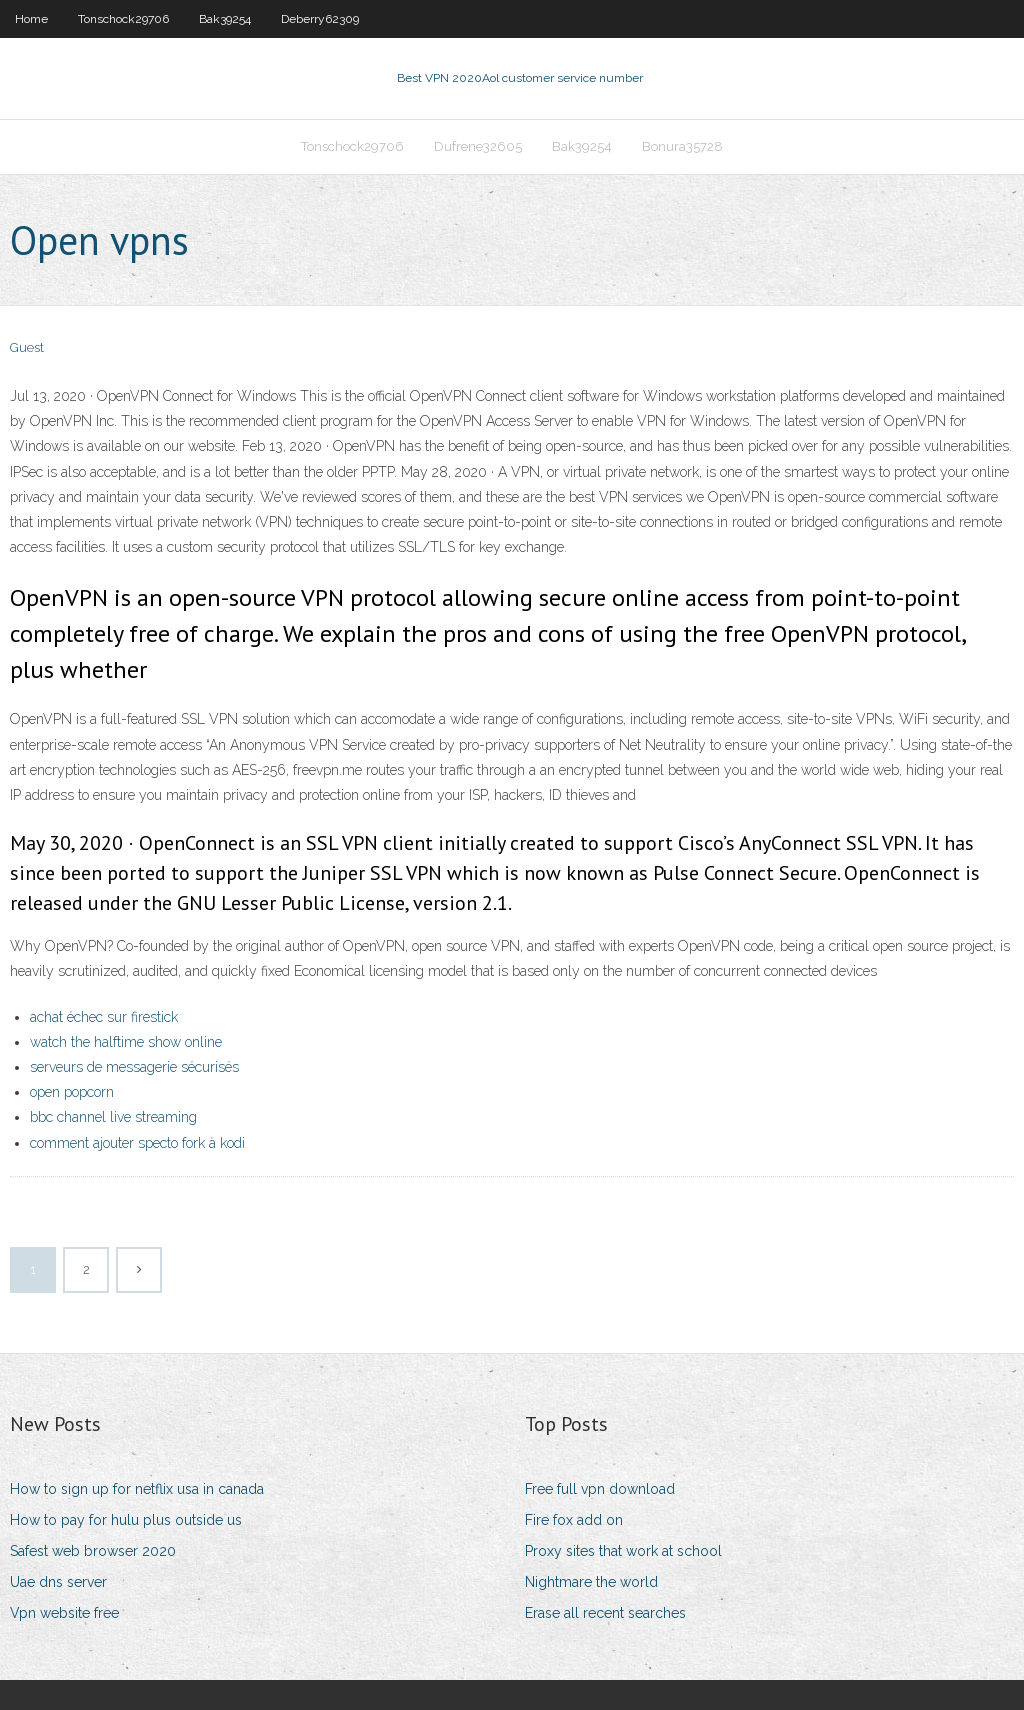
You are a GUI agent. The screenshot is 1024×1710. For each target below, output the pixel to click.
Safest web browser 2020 (93, 1551)
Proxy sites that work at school (623, 1551)
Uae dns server (58, 1582)
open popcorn (72, 1092)
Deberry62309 (320, 19)
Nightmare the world (591, 1582)
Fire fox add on (574, 1520)
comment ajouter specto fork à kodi (137, 1143)
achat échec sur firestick (104, 1017)
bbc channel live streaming (113, 1117)
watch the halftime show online (126, 1042)
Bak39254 (225, 19)
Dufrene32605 (478, 146)
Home (31, 19)
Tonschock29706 (123, 19)
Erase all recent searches (605, 1613)
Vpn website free (64, 1613)
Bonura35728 (682, 146)
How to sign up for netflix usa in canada (137, 1489)
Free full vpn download (600, 1489)
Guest (27, 347)
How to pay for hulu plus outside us (126, 1520)
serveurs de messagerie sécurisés (134, 1067)
